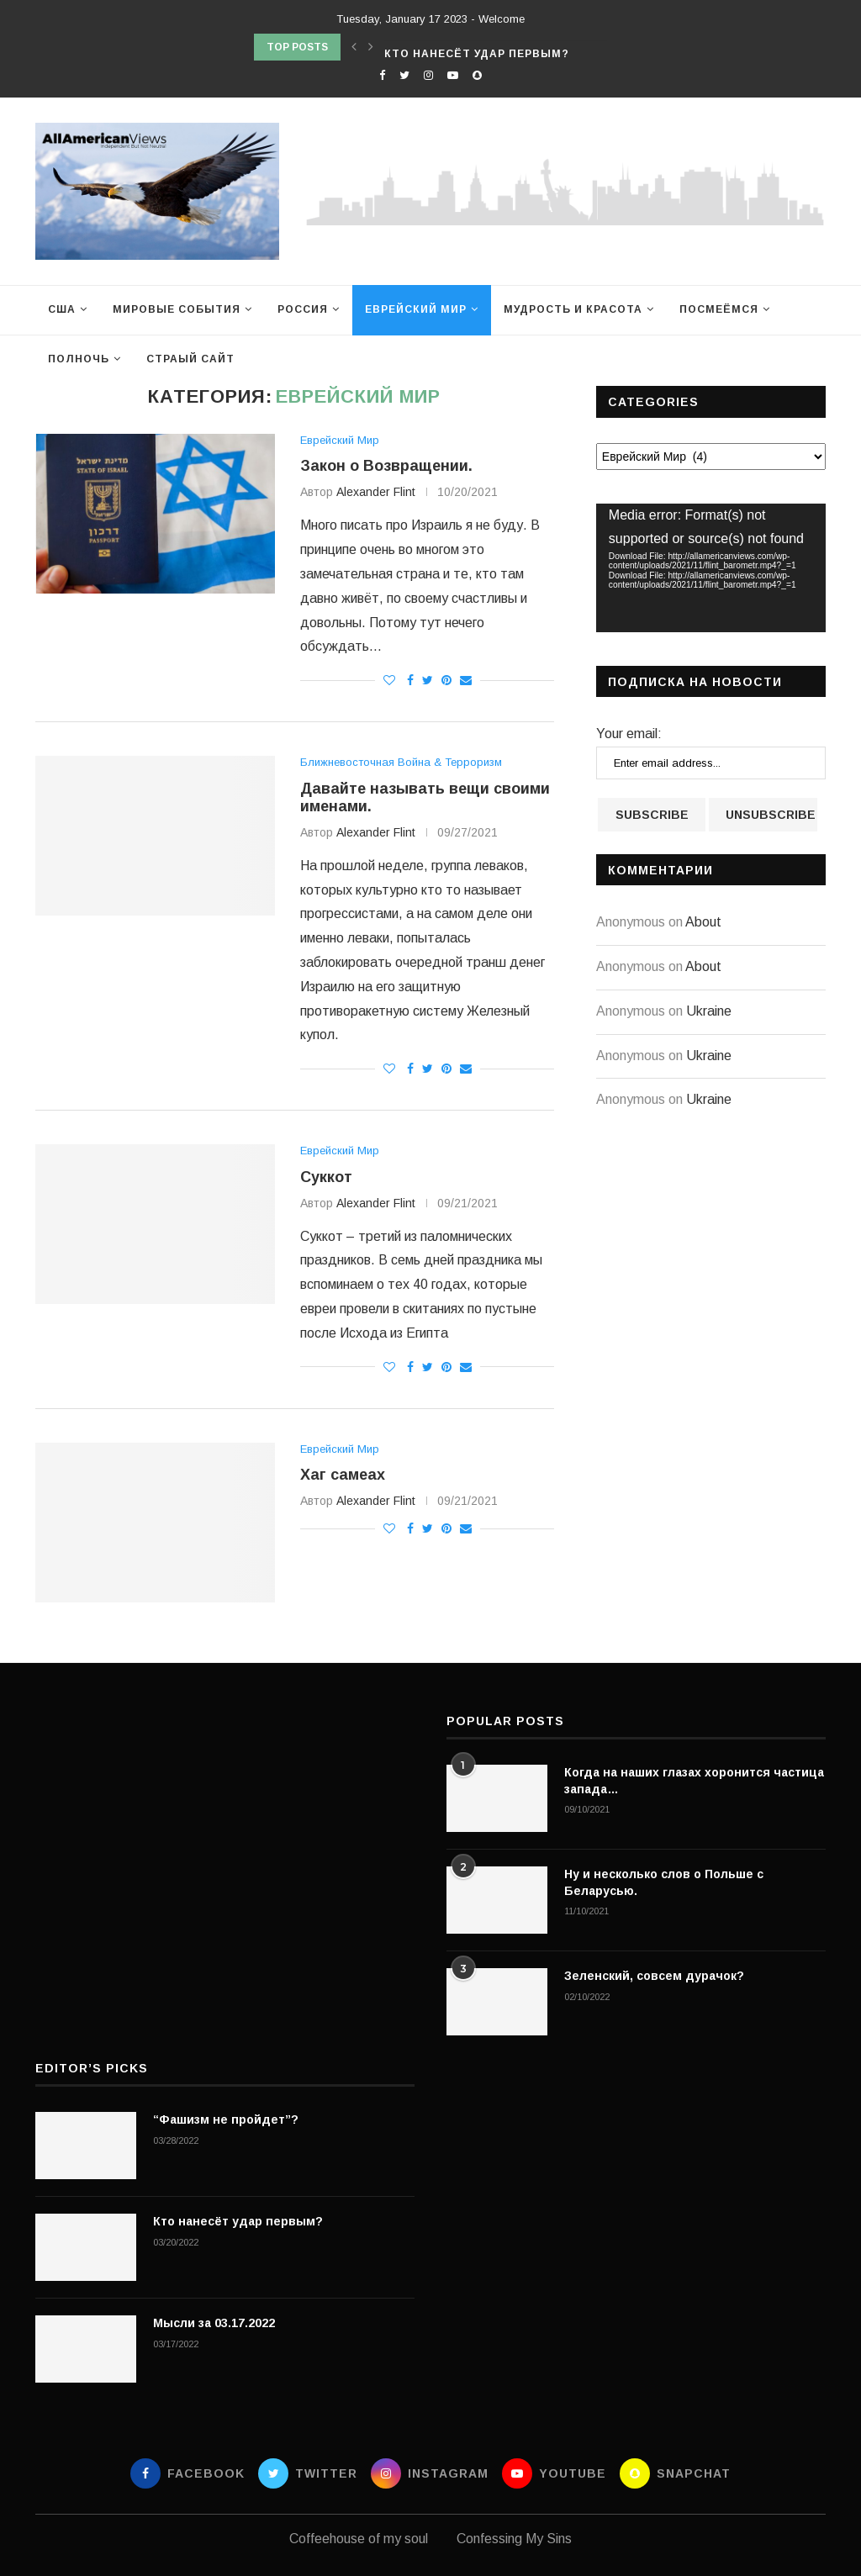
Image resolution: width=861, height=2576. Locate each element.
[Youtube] (452, 75)
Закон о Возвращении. (386, 465)
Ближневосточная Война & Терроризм (401, 762)
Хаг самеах (342, 1474)
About (703, 922)
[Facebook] (382, 75)
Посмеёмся (718, 309)
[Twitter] (404, 75)
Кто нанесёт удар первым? (238, 2221)
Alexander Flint (375, 492)
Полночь (78, 359)
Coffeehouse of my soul (358, 2538)
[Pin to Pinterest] (446, 680)
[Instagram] (428, 75)
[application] (711, 568)
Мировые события (176, 309)
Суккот (326, 1177)
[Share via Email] (466, 680)
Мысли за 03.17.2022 (214, 2323)
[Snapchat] (477, 75)
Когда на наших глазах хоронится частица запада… (694, 1781)
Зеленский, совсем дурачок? (654, 1975)
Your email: (629, 733)
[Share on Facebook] (410, 680)
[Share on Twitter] (427, 680)
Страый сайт (190, 359)
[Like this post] (389, 680)
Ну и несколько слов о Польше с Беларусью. (663, 1882)
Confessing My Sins (514, 2538)
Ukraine (709, 1011)
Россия (302, 309)
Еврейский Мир (416, 309)
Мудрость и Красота (573, 309)
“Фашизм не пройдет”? (462, 41)
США (62, 309)
